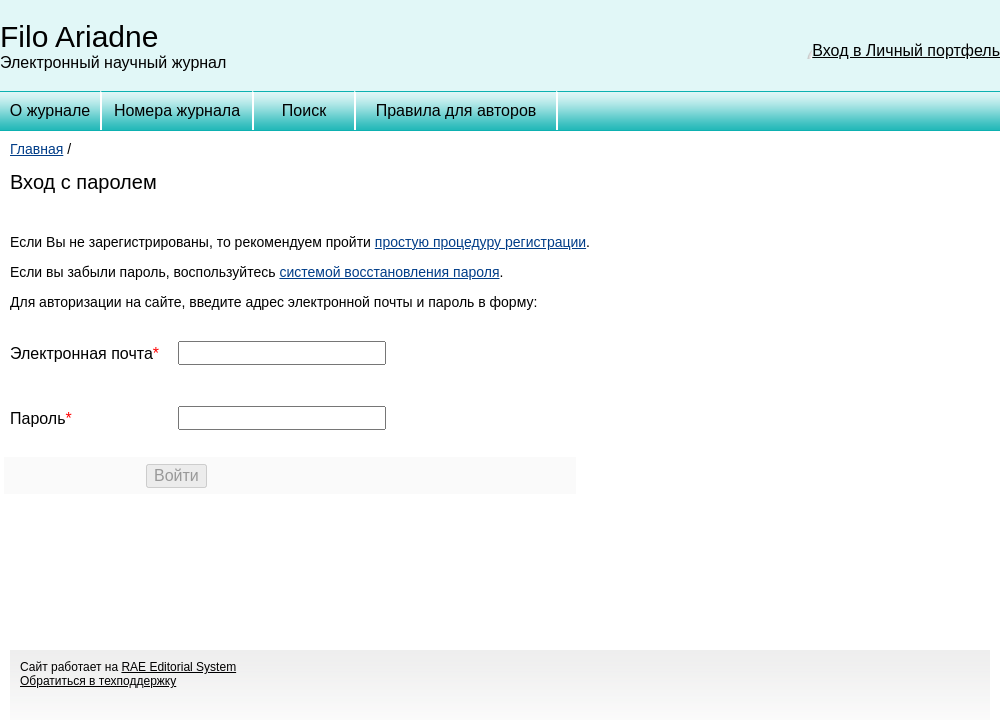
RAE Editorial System (178, 667)
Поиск (304, 110)
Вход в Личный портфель (906, 50)
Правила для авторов (456, 110)
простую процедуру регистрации (480, 242)
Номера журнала (177, 110)
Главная (36, 149)
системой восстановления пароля (389, 272)
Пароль (38, 418)
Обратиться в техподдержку (98, 681)
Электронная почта (81, 353)
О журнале (50, 110)
